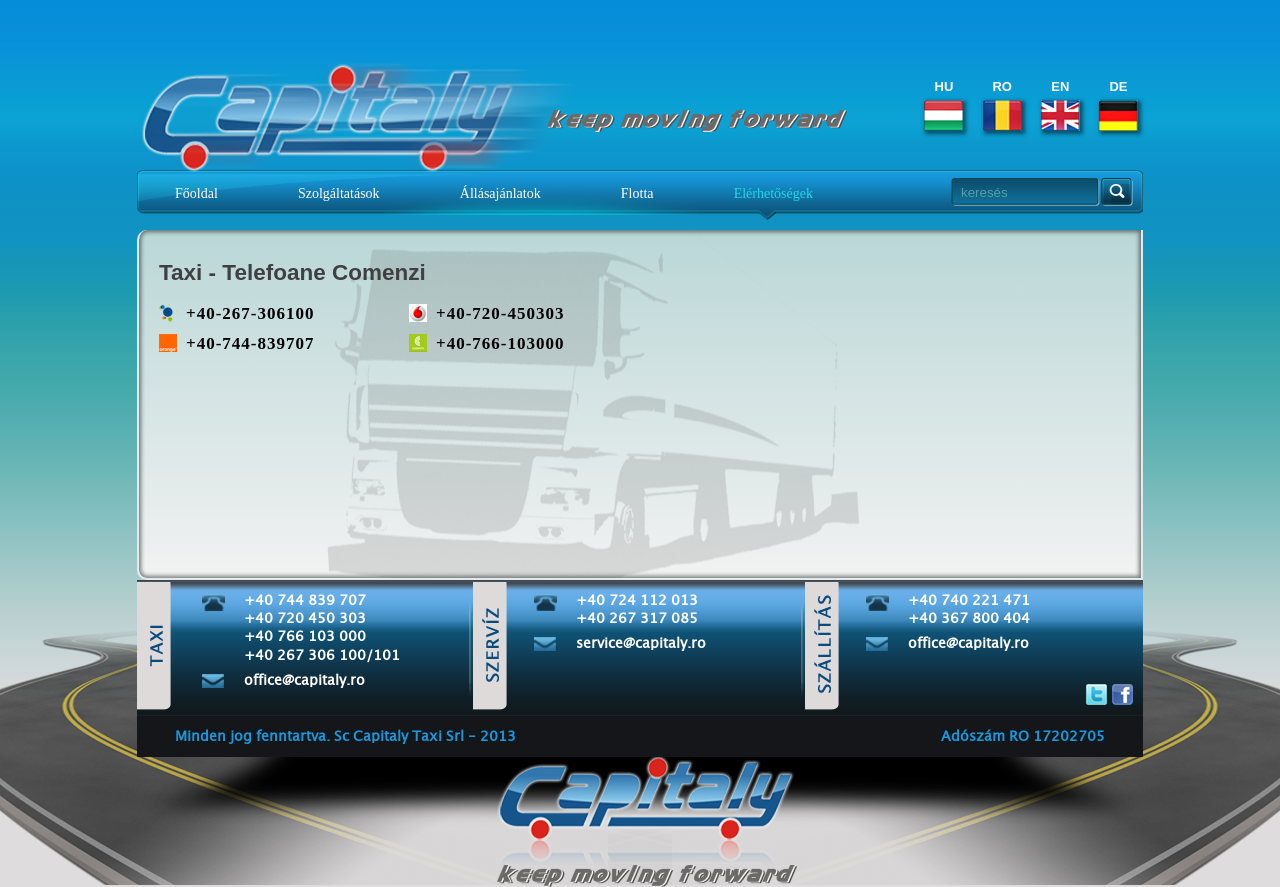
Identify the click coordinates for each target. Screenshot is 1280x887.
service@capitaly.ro (641, 644)
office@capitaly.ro (304, 681)
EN (1060, 105)
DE (1118, 105)
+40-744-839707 (250, 343)
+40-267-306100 (250, 313)
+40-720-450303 (500, 313)
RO (1002, 105)
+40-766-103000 (500, 343)
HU (943, 105)
